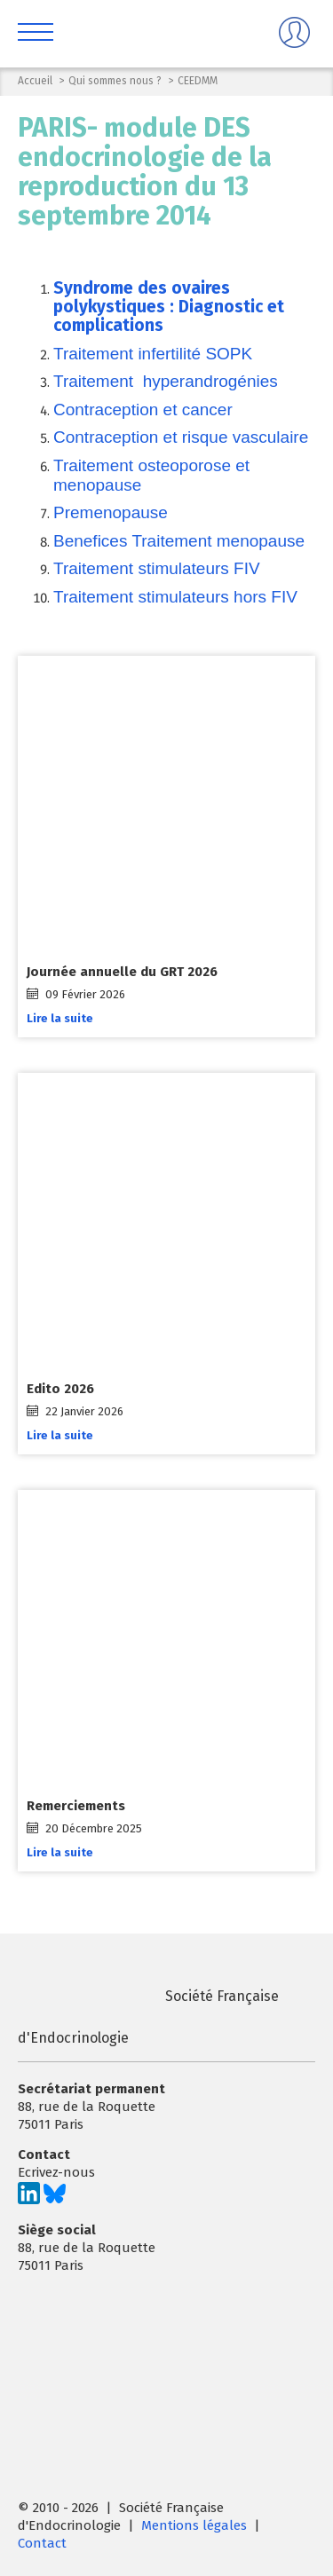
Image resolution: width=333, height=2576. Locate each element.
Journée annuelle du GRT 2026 (122, 972)
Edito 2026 (60, 1389)
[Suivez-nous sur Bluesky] (55, 2200)
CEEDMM (198, 81)
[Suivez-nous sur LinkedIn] (29, 2200)
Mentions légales (194, 2525)
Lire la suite (60, 1017)
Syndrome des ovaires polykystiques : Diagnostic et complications (168, 306)
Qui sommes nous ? (115, 81)
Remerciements (76, 1806)
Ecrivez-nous (56, 2172)
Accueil (35, 81)
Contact (42, 2543)
